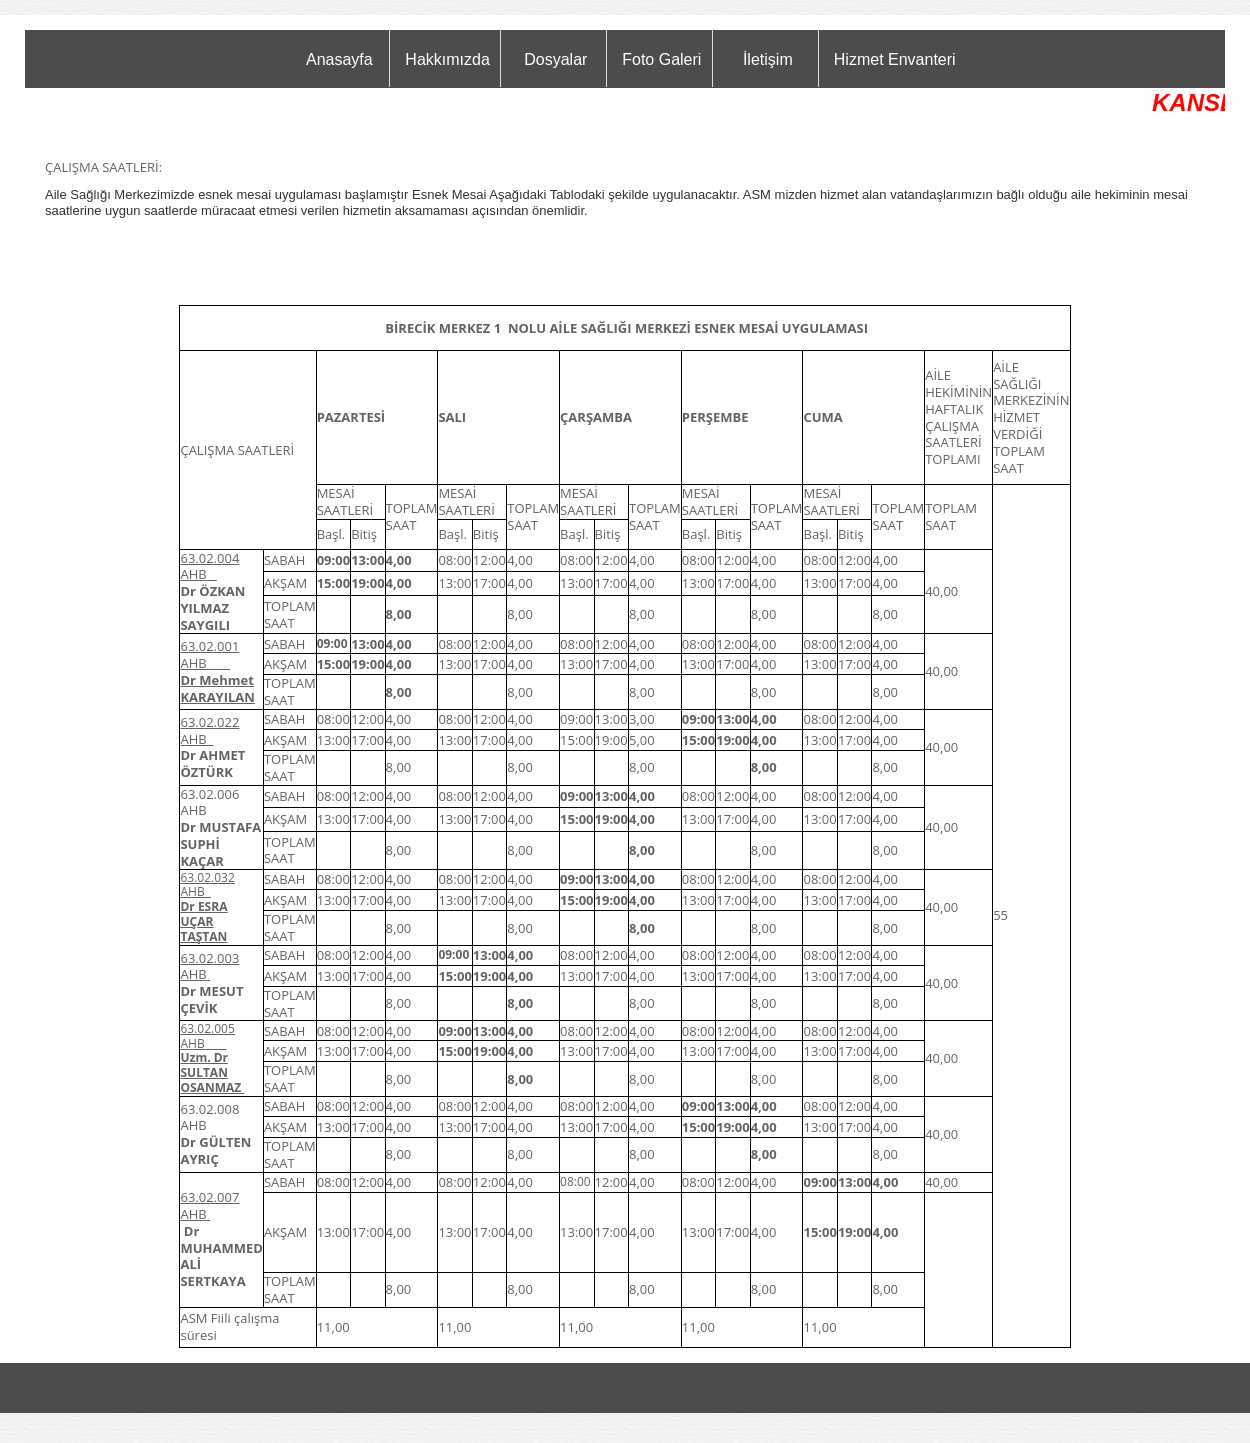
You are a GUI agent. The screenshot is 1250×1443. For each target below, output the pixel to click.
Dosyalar (555, 59)
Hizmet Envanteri (895, 59)
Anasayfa (339, 59)
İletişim (768, 59)
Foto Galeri (661, 59)
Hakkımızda (447, 59)
